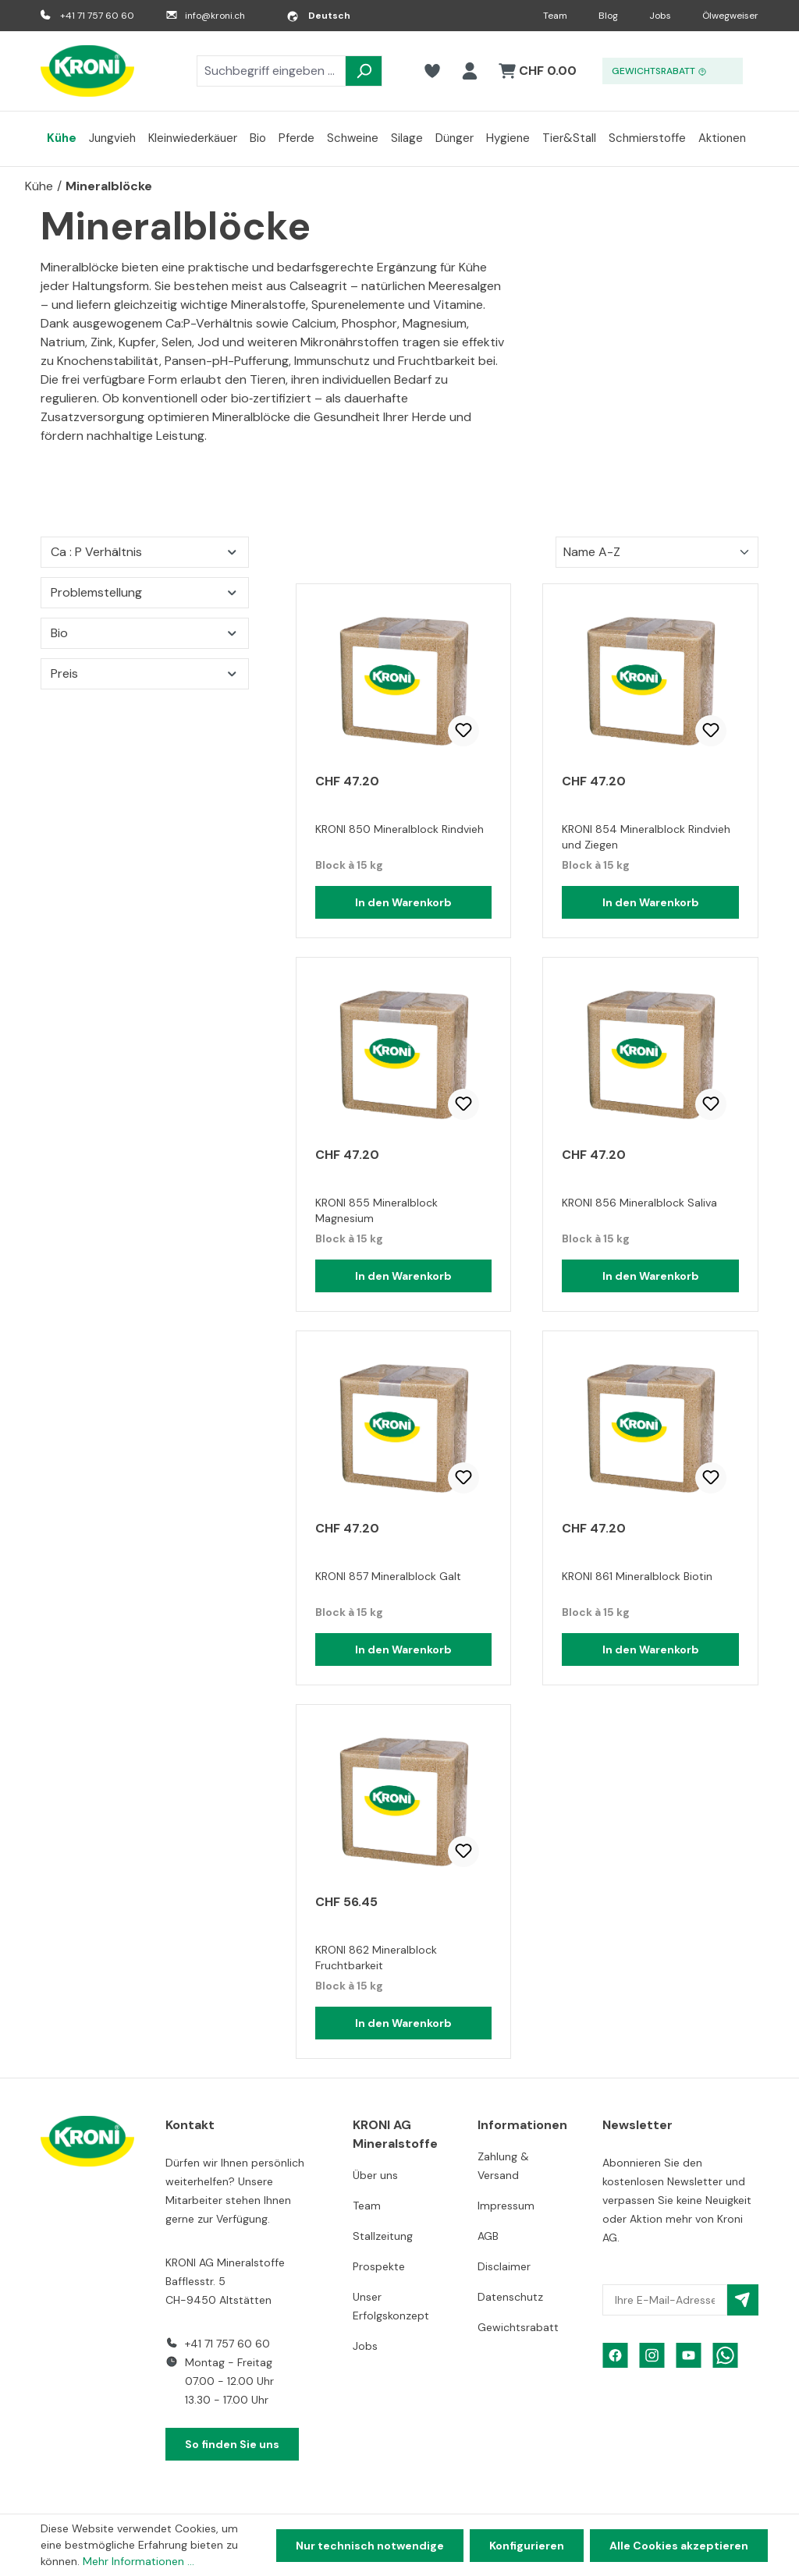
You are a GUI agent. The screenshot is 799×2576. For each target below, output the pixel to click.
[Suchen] (363, 71)
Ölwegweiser (730, 15)
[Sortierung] (657, 552)
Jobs (660, 15)
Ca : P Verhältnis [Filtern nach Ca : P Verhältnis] (145, 552)
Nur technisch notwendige (370, 2546)
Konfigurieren (526, 2546)
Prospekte (379, 2266)
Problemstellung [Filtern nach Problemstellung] (145, 592)
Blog (608, 15)
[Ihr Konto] (469, 71)
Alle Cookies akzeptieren (678, 2546)
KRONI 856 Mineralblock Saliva (639, 1203)
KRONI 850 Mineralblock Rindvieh (399, 829)
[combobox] (271, 71)
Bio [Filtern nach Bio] (145, 633)
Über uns (375, 2175)
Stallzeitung (383, 2236)
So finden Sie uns (232, 2444)
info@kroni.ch (215, 15)
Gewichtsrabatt (518, 2327)
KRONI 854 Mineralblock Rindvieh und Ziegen (646, 837)
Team (555, 15)
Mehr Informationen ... (138, 2561)
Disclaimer (504, 2266)
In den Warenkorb (403, 902)
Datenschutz (510, 2297)
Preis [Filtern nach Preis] (145, 673)
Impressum (506, 2206)
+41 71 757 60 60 (97, 15)
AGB (488, 2236)
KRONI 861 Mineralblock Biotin (637, 1576)
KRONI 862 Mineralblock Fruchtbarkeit (376, 1957)
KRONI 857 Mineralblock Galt (388, 1576)
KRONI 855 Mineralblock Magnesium (376, 1210)
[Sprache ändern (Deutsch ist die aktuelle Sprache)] (318, 15)
